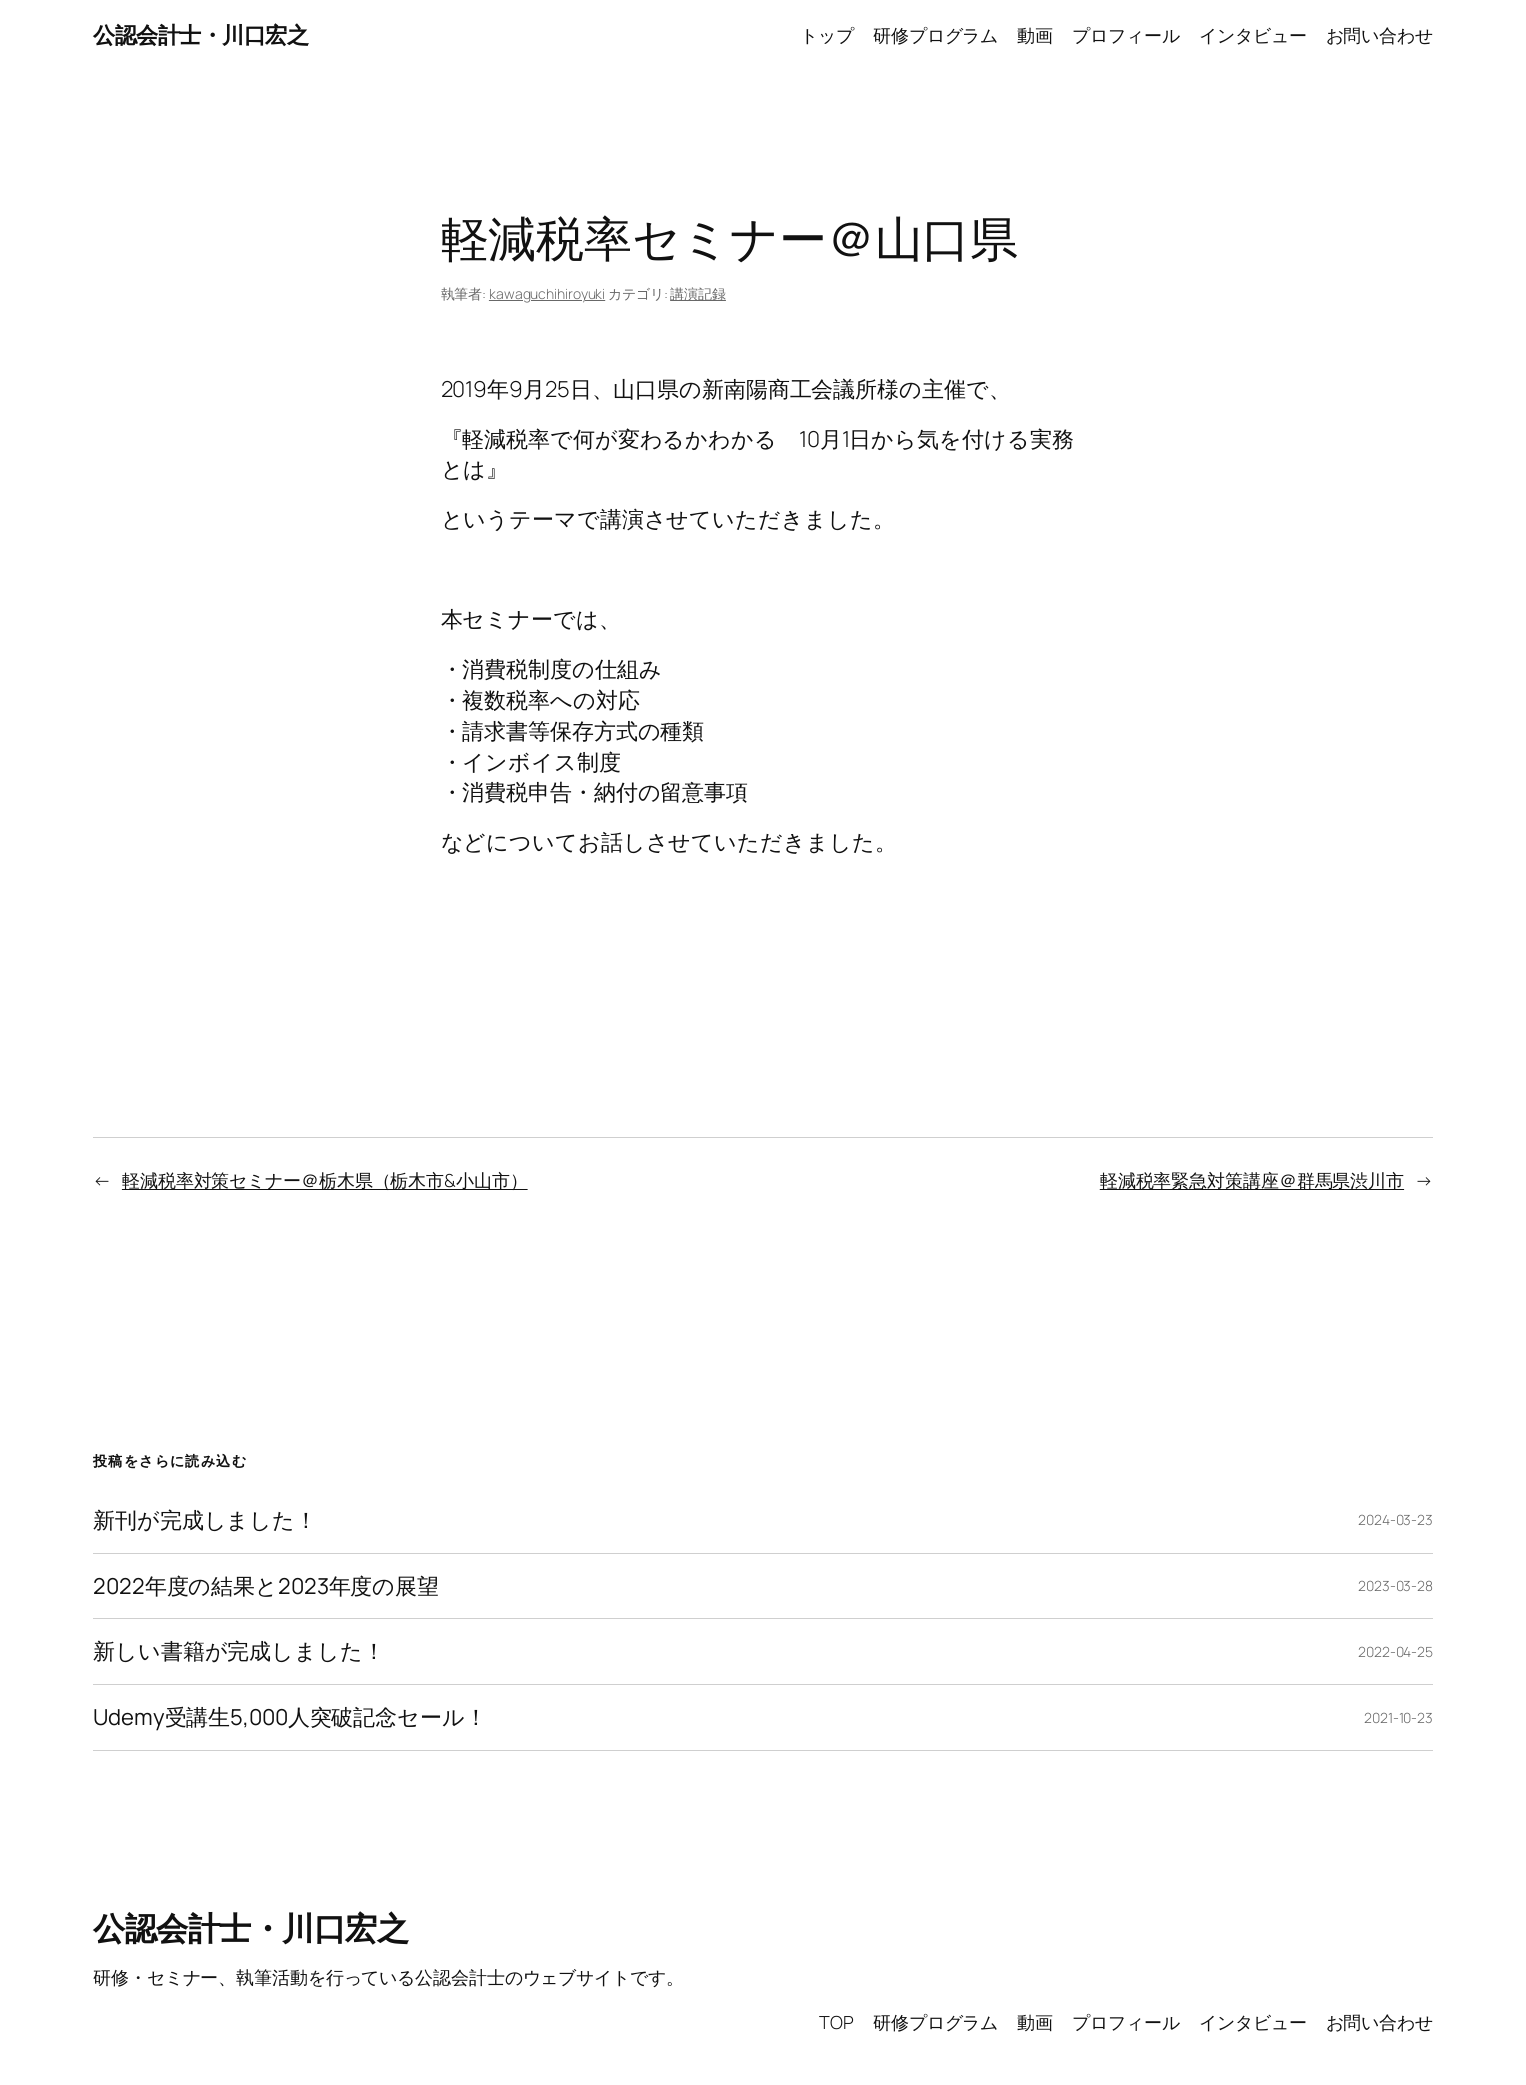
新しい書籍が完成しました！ (239, 1651)
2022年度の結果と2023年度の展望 (266, 1586)
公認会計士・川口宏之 (200, 35)
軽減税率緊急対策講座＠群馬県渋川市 (1252, 1180)
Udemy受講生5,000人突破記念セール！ (290, 1717)
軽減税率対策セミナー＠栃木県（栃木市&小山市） (325, 1180)
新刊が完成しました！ (205, 1520)
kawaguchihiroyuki (547, 293)
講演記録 (698, 293)
